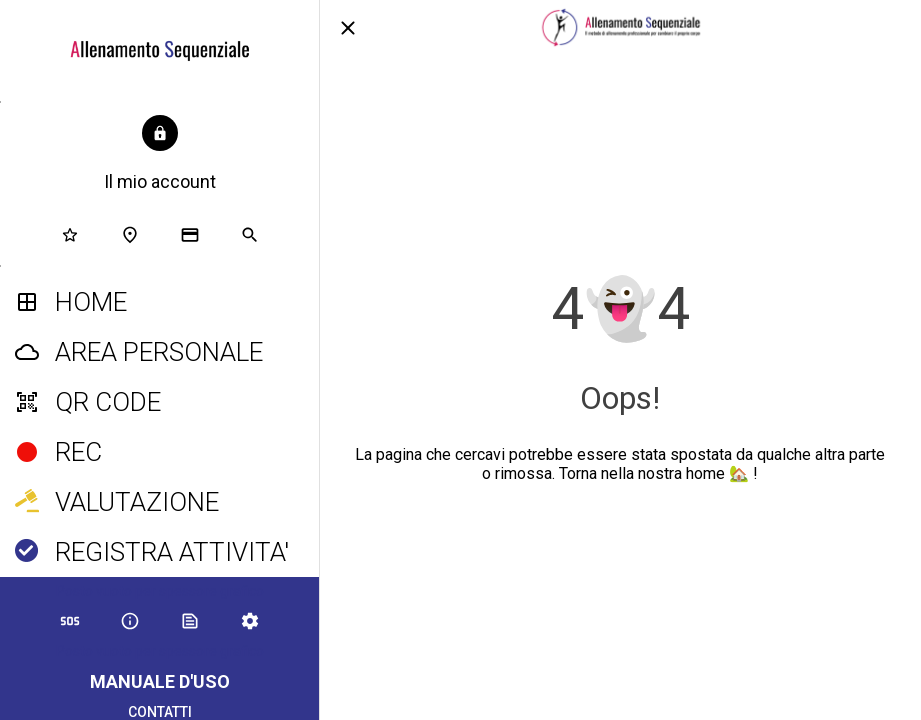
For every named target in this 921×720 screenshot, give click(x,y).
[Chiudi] (348, 28)
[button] (160, 155)
